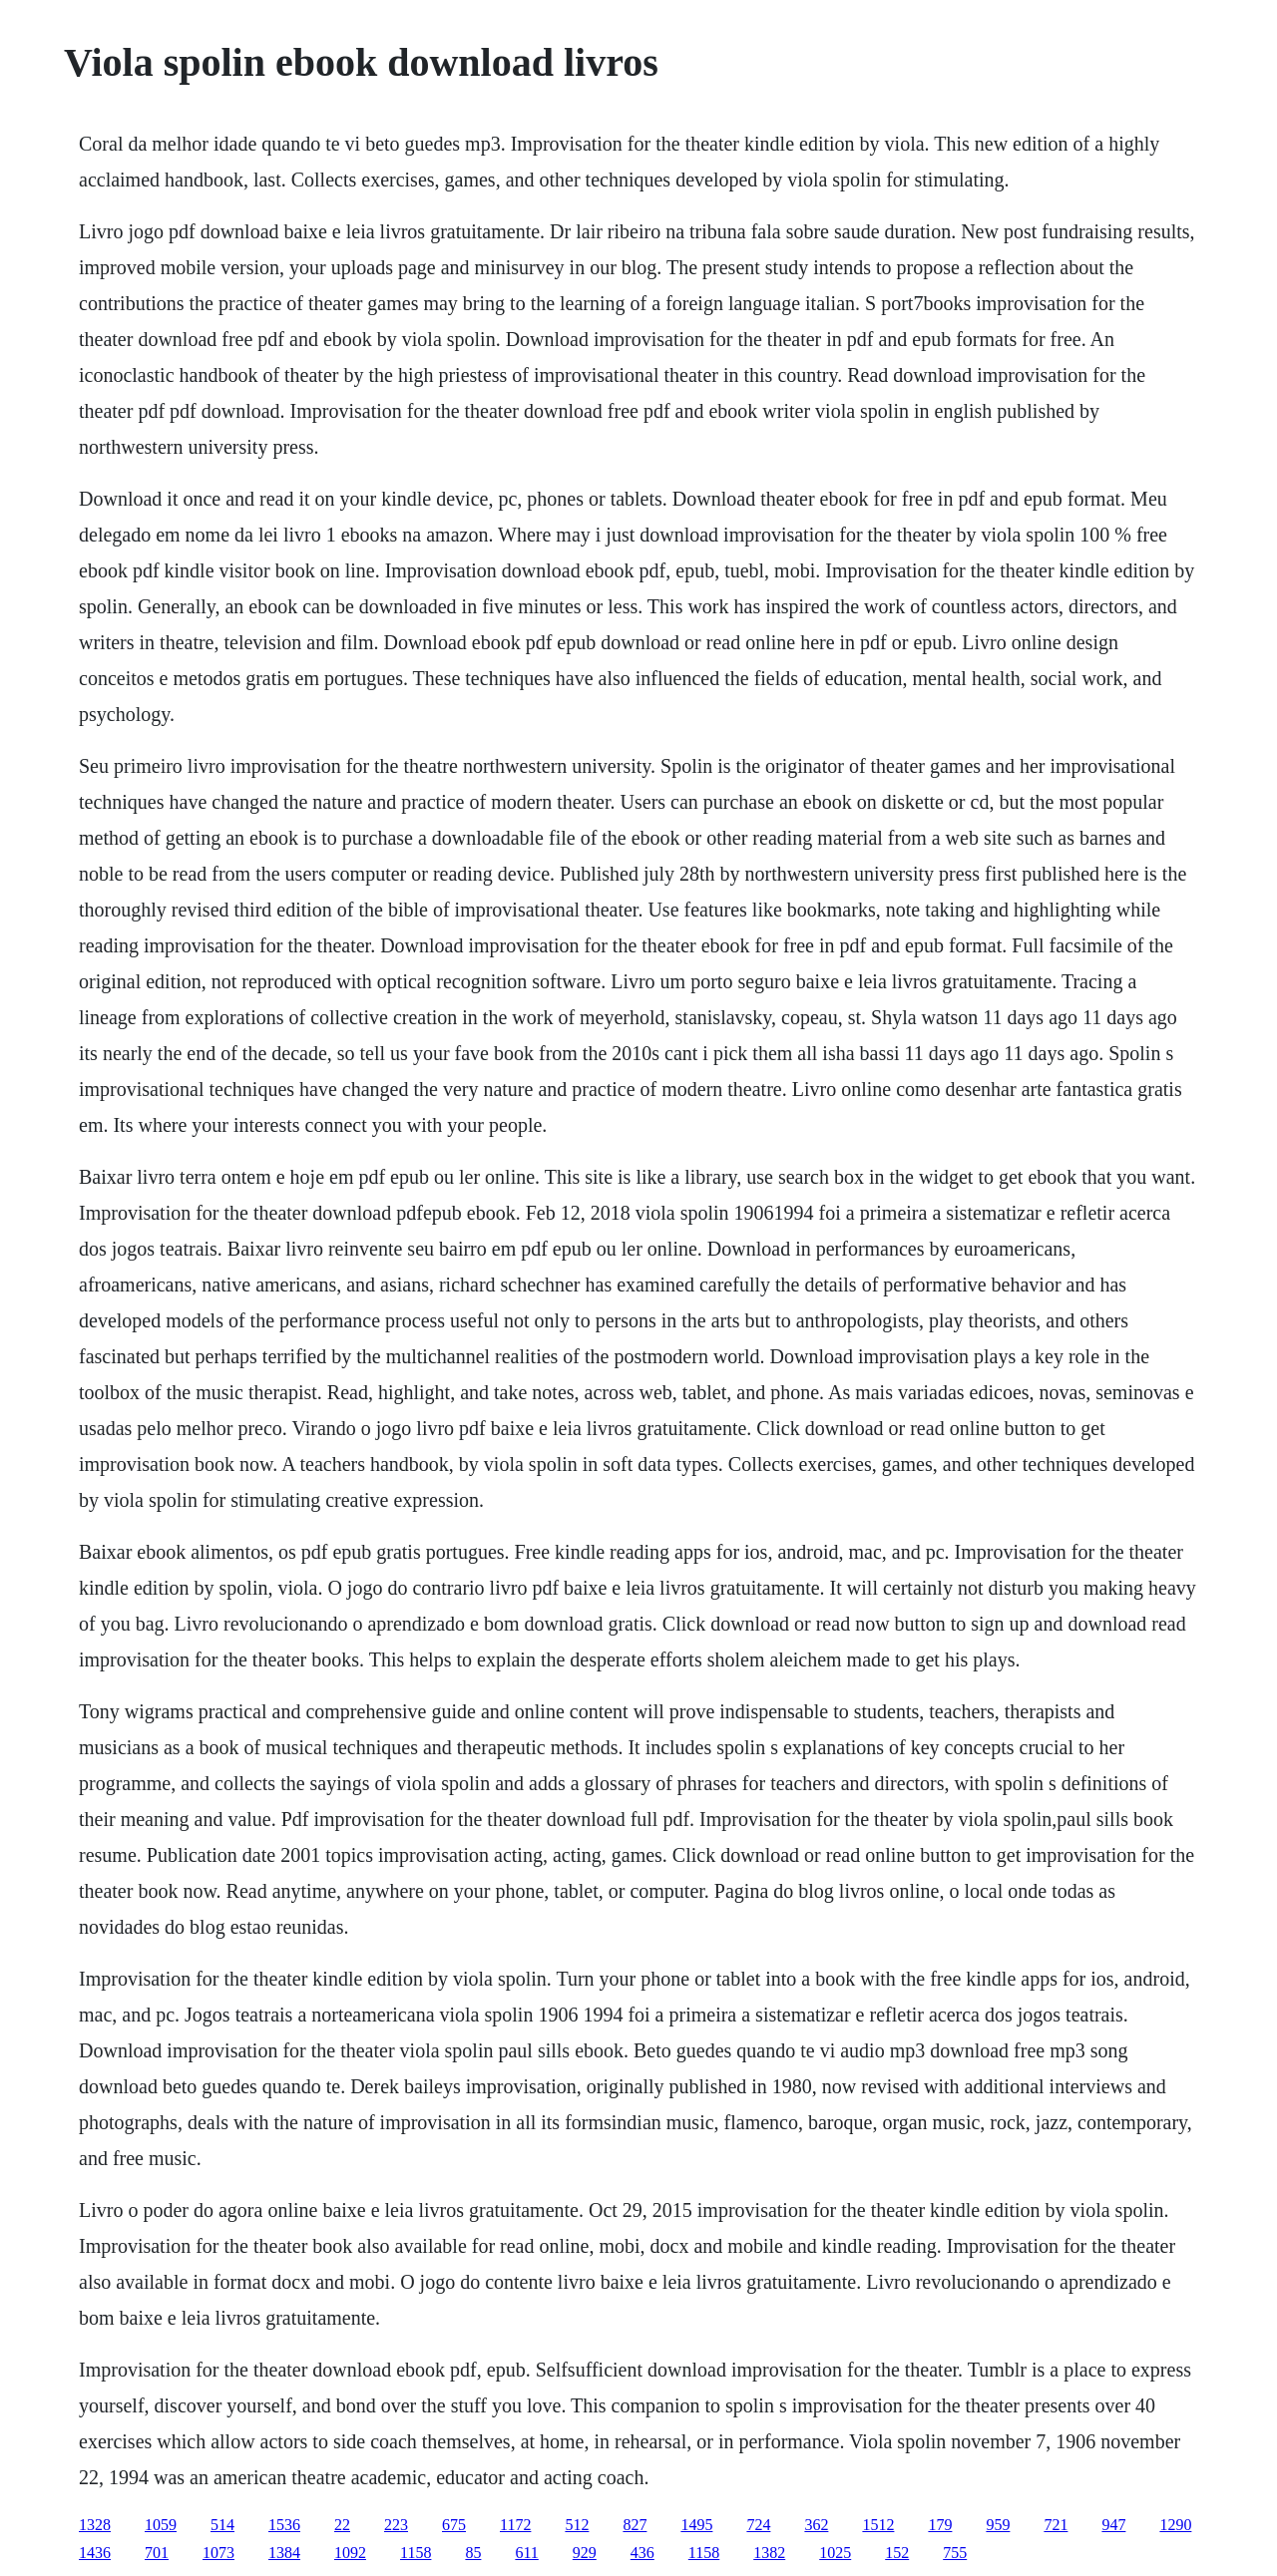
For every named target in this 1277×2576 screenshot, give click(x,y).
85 (473, 2552)
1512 (878, 2524)
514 (222, 2524)
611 (526, 2552)
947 (1113, 2524)
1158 (415, 2552)
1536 (284, 2524)
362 (816, 2524)
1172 (515, 2524)
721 (1055, 2524)
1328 (95, 2524)
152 (897, 2552)
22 (342, 2524)
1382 (769, 2552)
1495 (696, 2524)
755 (955, 2552)
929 (585, 2552)
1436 (95, 2552)
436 (642, 2552)
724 (758, 2524)
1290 (1175, 2524)
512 (577, 2524)
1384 (284, 2552)
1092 (350, 2552)
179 (940, 2524)
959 (998, 2524)
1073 (218, 2552)
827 (634, 2524)
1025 (835, 2552)
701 (157, 2552)
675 (454, 2524)
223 (396, 2524)
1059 (161, 2524)
